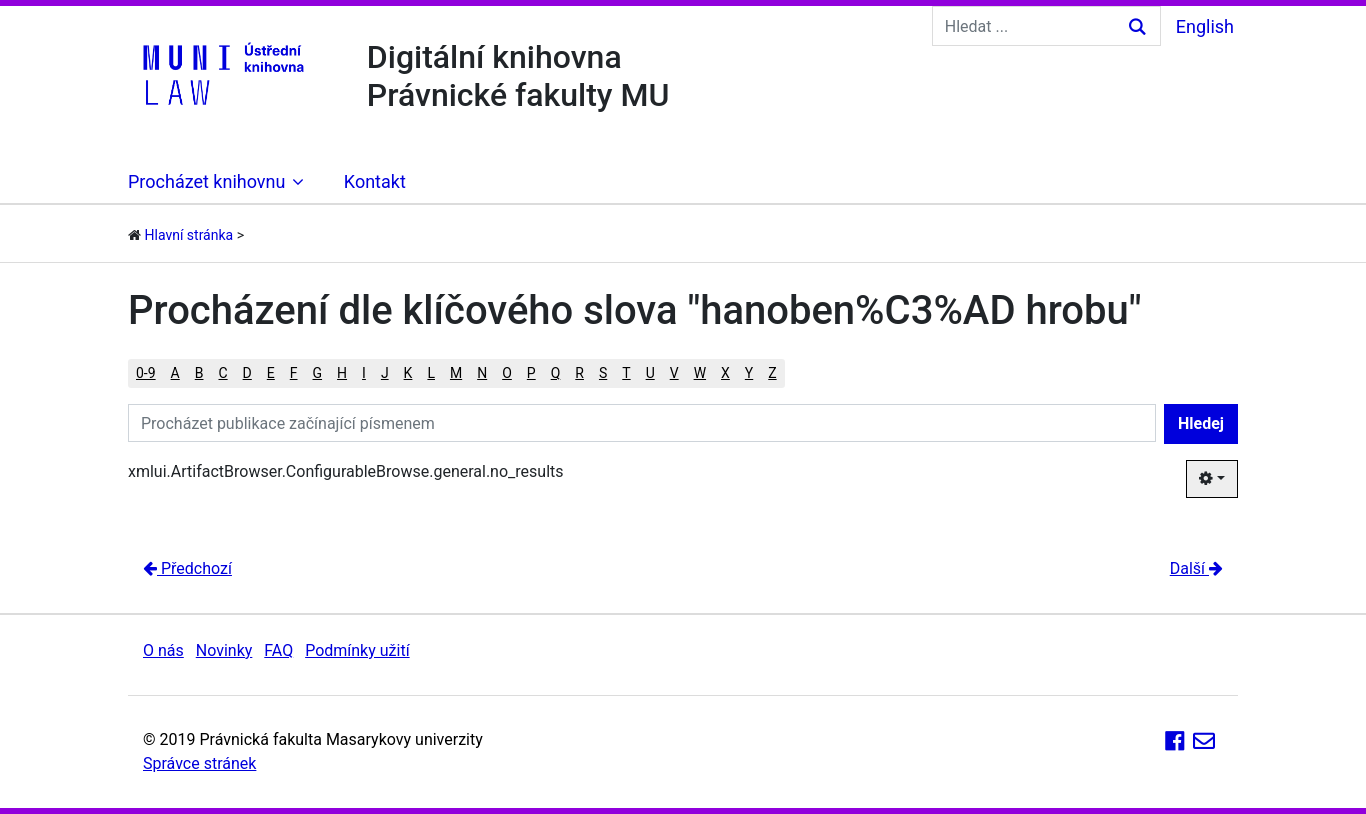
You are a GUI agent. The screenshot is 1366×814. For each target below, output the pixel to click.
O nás (163, 650)
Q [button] (556, 373)
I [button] (364, 373)
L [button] (431, 373)
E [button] (271, 373)
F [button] (294, 373)
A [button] (175, 373)
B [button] (199, 373)
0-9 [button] (146, 373)
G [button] (318, 373)
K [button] (408, 373)
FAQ (278, 650)
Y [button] (749, 373)
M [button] (456, 373)
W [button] (700, 373)
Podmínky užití (357, 650)
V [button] (674, 373)
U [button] (650, 373)
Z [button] (772, 373)
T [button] (626, 373)
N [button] (482, 373)
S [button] (603, 373)
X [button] (725, 373)
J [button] (385, 373)
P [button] (531, 373)
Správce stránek (199, 763)
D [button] (247, 373)
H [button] (342, 373)
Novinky (224, 650)
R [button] (579, 373)
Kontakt (375, 181)
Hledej (1201, 423)
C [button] (222, 373)
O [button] (507, 373)
